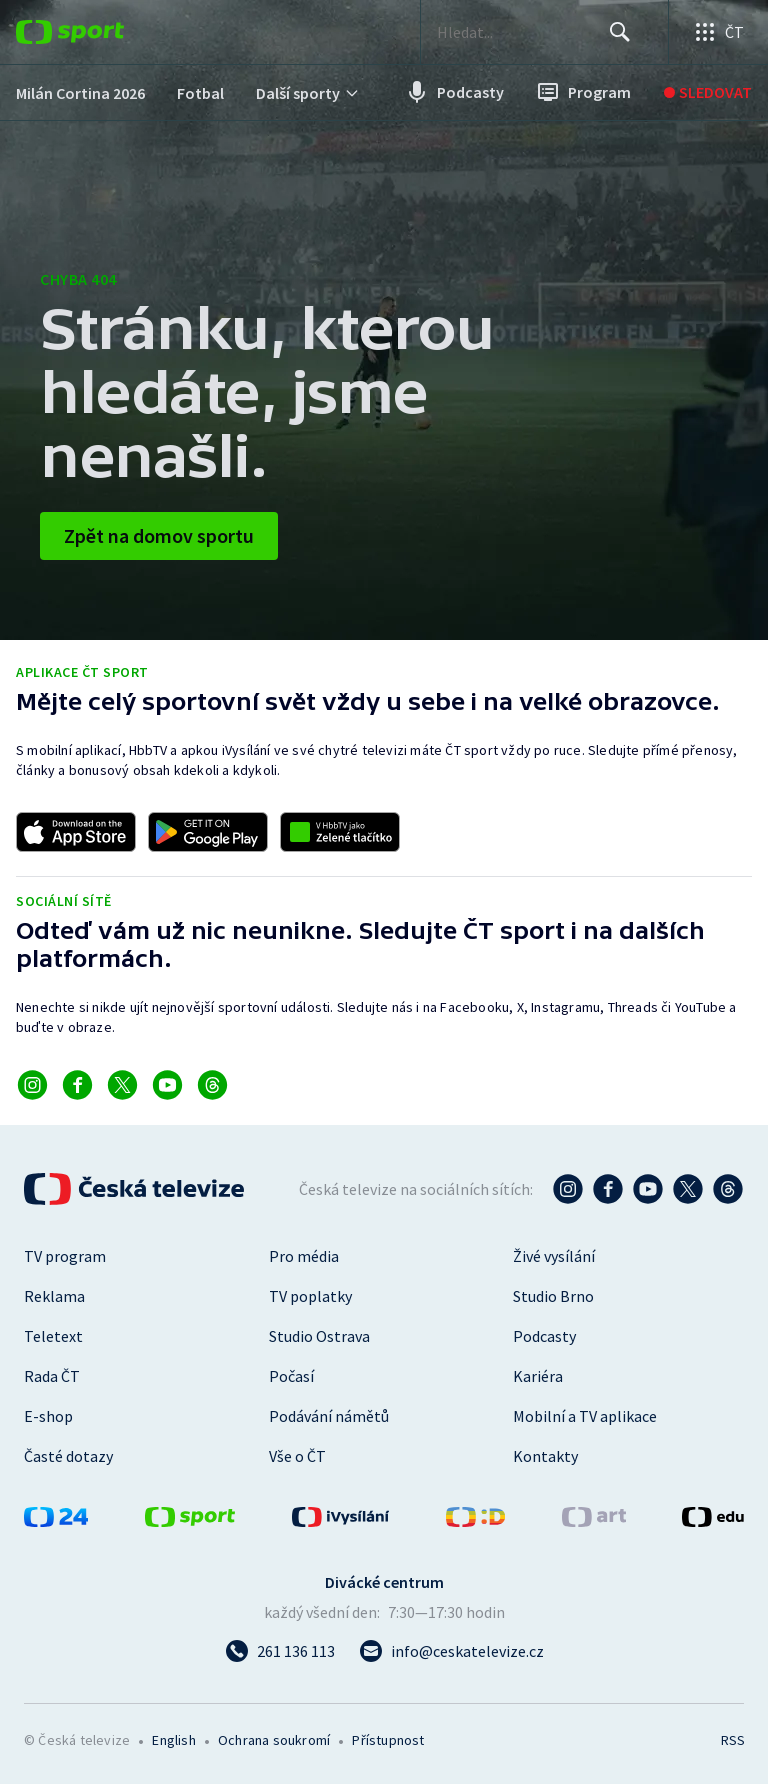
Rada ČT (52, 1376)
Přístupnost (388, 1740)
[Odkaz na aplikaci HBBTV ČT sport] (340, 832)
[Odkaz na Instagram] (32, 1085)
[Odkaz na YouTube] (167, 1085)
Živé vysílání (554, 1256)
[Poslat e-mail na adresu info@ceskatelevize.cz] (451, 1651)
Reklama (54, 1296)
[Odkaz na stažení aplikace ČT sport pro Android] (208, 832)
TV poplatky (310, 1296)
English (173, 1740)
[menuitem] (80, 92)
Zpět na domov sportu (159, 535)
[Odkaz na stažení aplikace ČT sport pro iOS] (76, 832)
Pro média (304, 1256)
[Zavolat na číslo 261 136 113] (280, 1651)
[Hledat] (620, 32)
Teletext (53, 1336)
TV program (65, 1256)
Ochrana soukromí (274, 1740)
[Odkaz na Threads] (212, 1085)
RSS (732, 1740)
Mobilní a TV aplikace (585, 1416)
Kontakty (545, 1456)
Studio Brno (553, 1296)
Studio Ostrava (319, 1336)
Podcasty (544, 1336)
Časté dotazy (68, 1456)
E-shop (48, 1416)
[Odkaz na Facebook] (77, 1085)
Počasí (291, 1376)
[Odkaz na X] (122, 1085)
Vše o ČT (297, 1456)
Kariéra (538, 1376)
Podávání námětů (329, 1416)
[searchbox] (522, 32)
